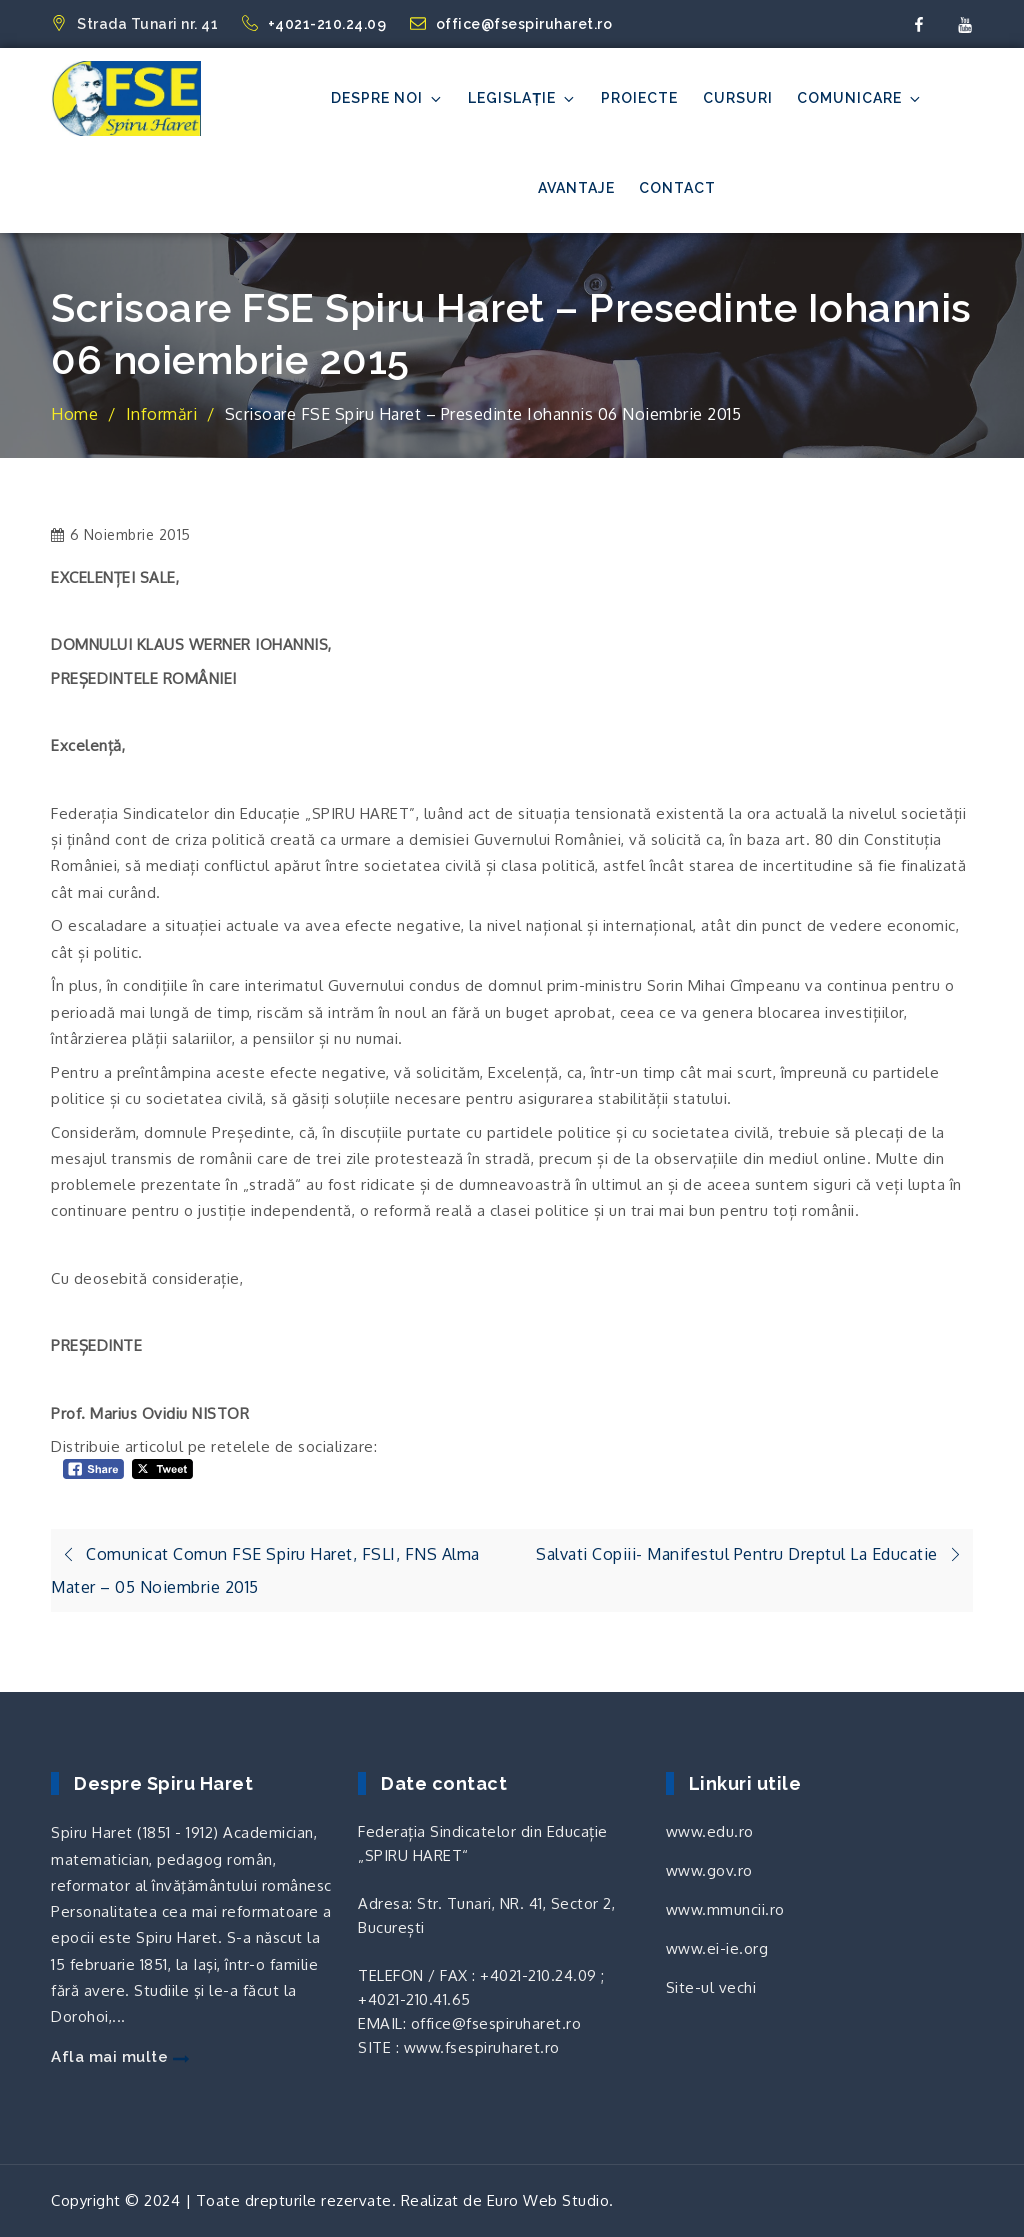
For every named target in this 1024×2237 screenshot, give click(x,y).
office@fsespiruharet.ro (511, 24)
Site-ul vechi (711, 1987)
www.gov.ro (709, 1870)
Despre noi (387, 98)
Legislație (522, 98)
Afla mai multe (120, 2057)
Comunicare (860, 98)
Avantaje (576, 188)
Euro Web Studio (548, 2200)
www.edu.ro (710, 1831)
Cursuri (738, 98)
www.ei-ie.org (717, 1948)
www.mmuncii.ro (725, 1909)
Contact (677, 188)
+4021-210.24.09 (316, 24)
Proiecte (639, 98)
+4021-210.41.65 (414, 1999)
